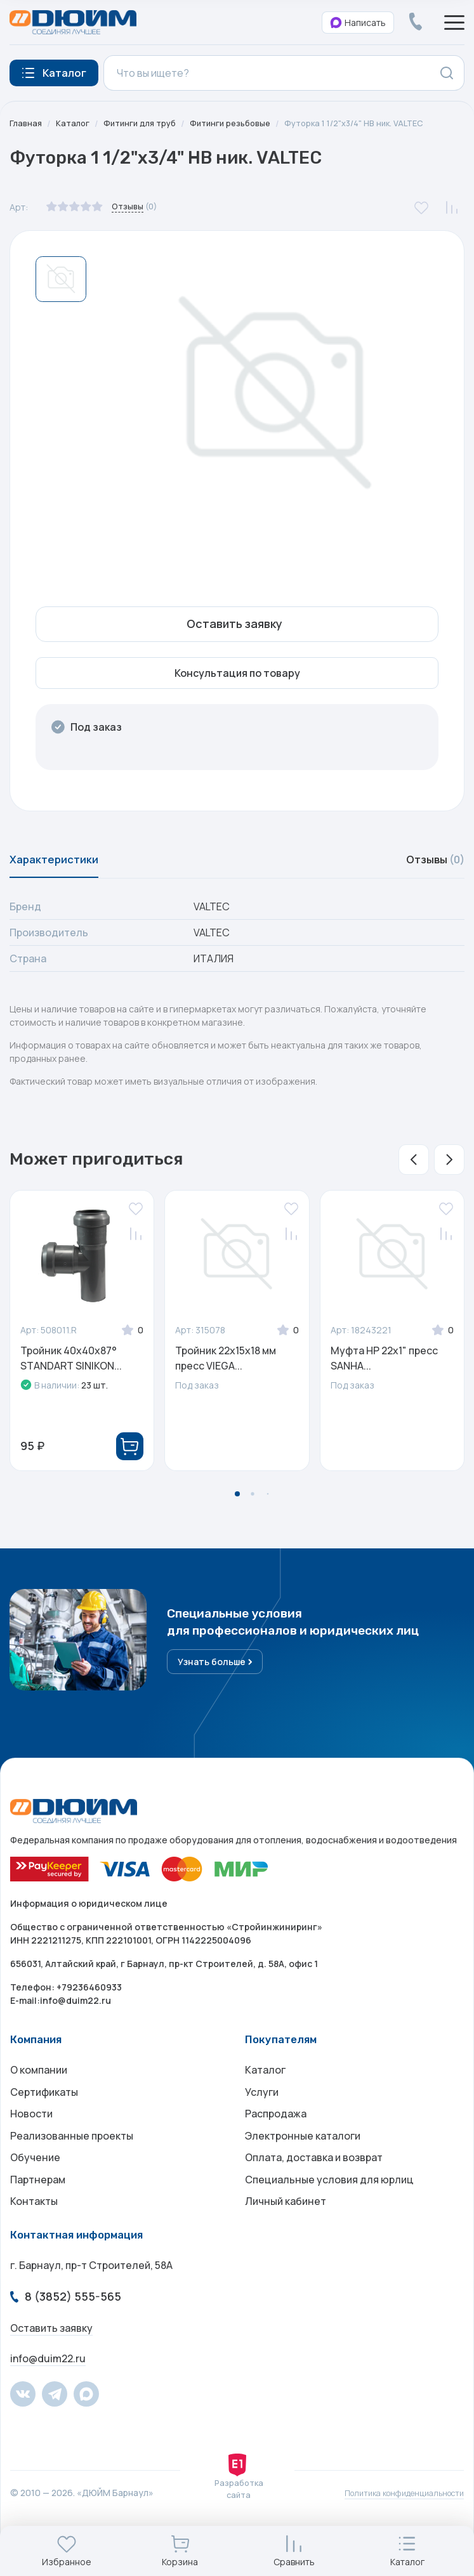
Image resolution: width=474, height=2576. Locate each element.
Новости (31, 2136)
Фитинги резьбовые (242, 123)
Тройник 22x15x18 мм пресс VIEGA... (225, 1365)
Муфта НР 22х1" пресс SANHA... (384, 1365)
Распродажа (275, 2136)
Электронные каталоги (302, 2161)
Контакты (34, 2237)
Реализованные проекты (71, 2161)
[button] (413, 1167)
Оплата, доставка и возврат (314, 2187)
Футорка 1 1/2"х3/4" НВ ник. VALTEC (375, 123)
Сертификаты (44, 2110)
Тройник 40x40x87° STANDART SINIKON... (71, 1365)
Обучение (35, 2187)
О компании (38, 2085)
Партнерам (37, 2212)
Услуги (262, 2110)
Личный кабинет (285, 2237)
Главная (27, 123)
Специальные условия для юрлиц (329, 2212)
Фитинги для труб (146, 123)
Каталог (75, 123)
